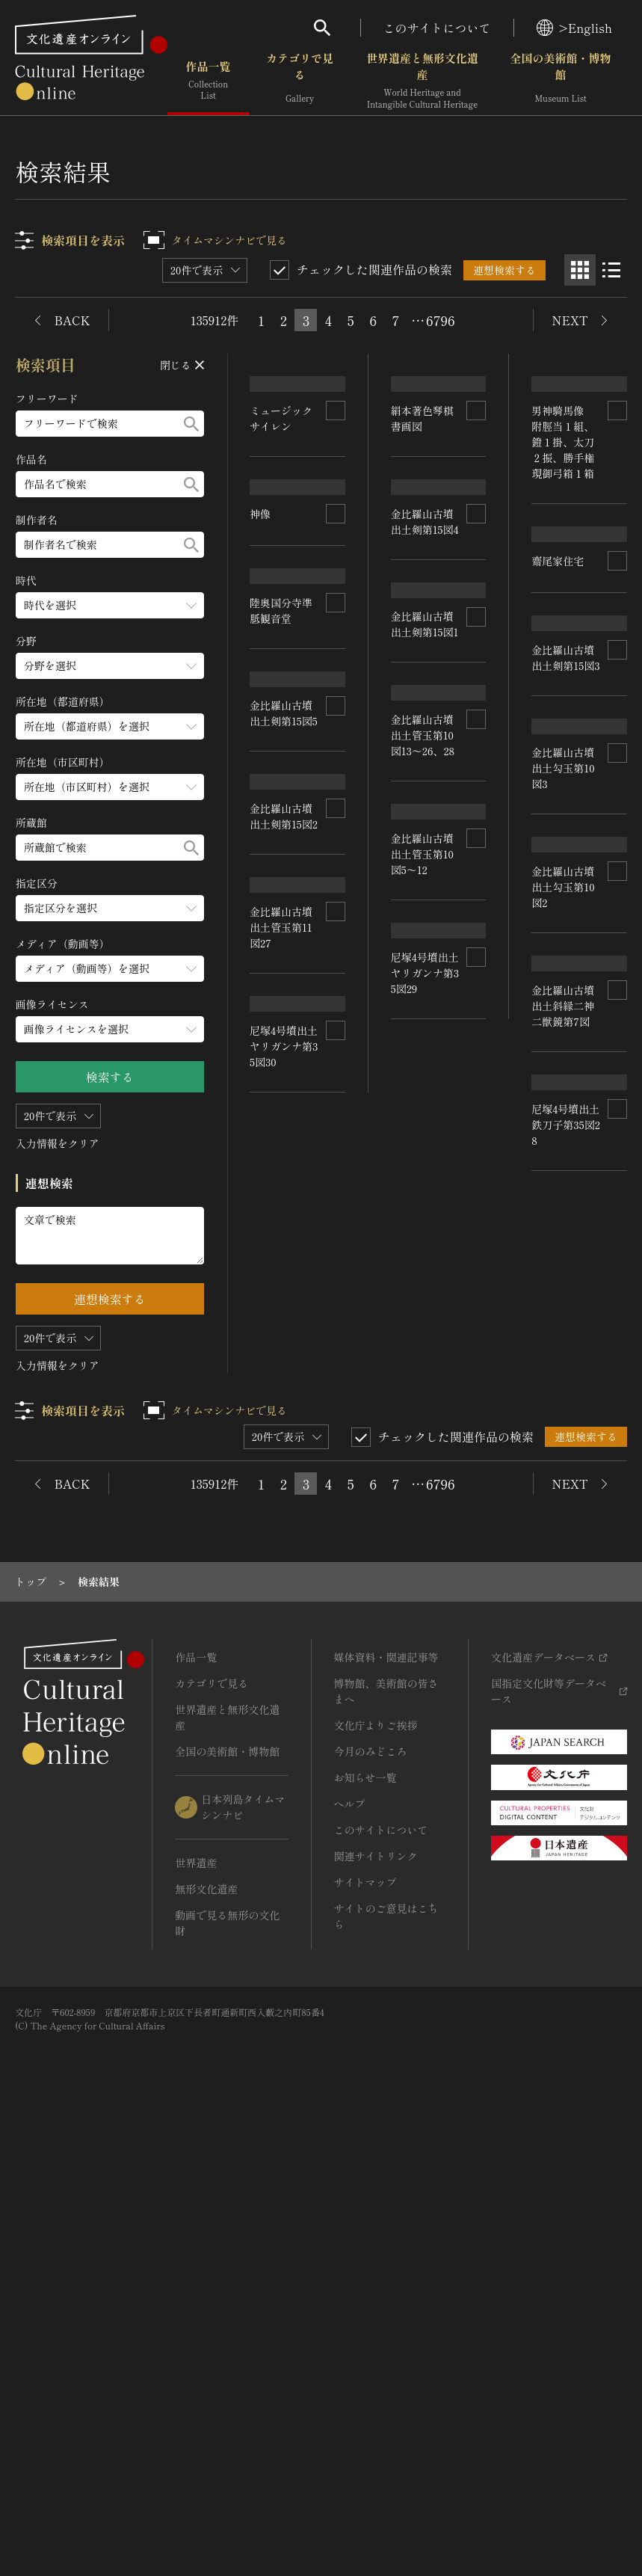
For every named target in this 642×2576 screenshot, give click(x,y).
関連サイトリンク (376, 2310)
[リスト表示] (611, 270)
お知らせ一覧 (365, 2232)
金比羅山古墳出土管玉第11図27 (422, 1387)
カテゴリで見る (299, 82)
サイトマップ (365, 2336)
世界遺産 (196, 2317)
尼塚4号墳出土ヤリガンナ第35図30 (425, 1602)
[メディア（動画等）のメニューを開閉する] (110, 969)
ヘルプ (349, 2258)
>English (574, 28)
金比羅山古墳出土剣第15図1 (425, 1185)
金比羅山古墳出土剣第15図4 (425, 956)
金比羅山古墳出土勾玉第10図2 (563, 1261)
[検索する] (191, 424)
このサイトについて (437, 28)
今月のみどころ (370, 2205)
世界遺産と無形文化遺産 (422, 82)
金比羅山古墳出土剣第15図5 (566, 818)
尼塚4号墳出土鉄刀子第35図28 (284, 1782)
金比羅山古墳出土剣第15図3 (284, 968)
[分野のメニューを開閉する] (110, 666)
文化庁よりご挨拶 (376, 2179)
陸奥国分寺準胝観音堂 (563, 586)
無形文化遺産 (206, 2343)
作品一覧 (208, 81)
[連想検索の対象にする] (335, 448)
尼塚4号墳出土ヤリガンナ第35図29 (566, 1670)
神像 (542, 433)
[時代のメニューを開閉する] (110, 605)
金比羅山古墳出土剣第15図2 (566, 1057)
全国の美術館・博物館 (560, 82)
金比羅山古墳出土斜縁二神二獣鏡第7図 (281, 1585)
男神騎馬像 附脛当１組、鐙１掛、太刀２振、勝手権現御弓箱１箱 (422, 553)
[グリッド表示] (580, 270)
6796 (440, 320)
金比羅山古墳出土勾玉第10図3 (281, 1157)
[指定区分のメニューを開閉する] (110, 908)
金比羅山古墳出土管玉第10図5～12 (563, 1473)
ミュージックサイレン (281, 456)
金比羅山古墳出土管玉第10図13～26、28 (282, 1367)
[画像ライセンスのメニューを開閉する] (110, 1029)
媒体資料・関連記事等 (386, 2111)
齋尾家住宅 (417, 719)
